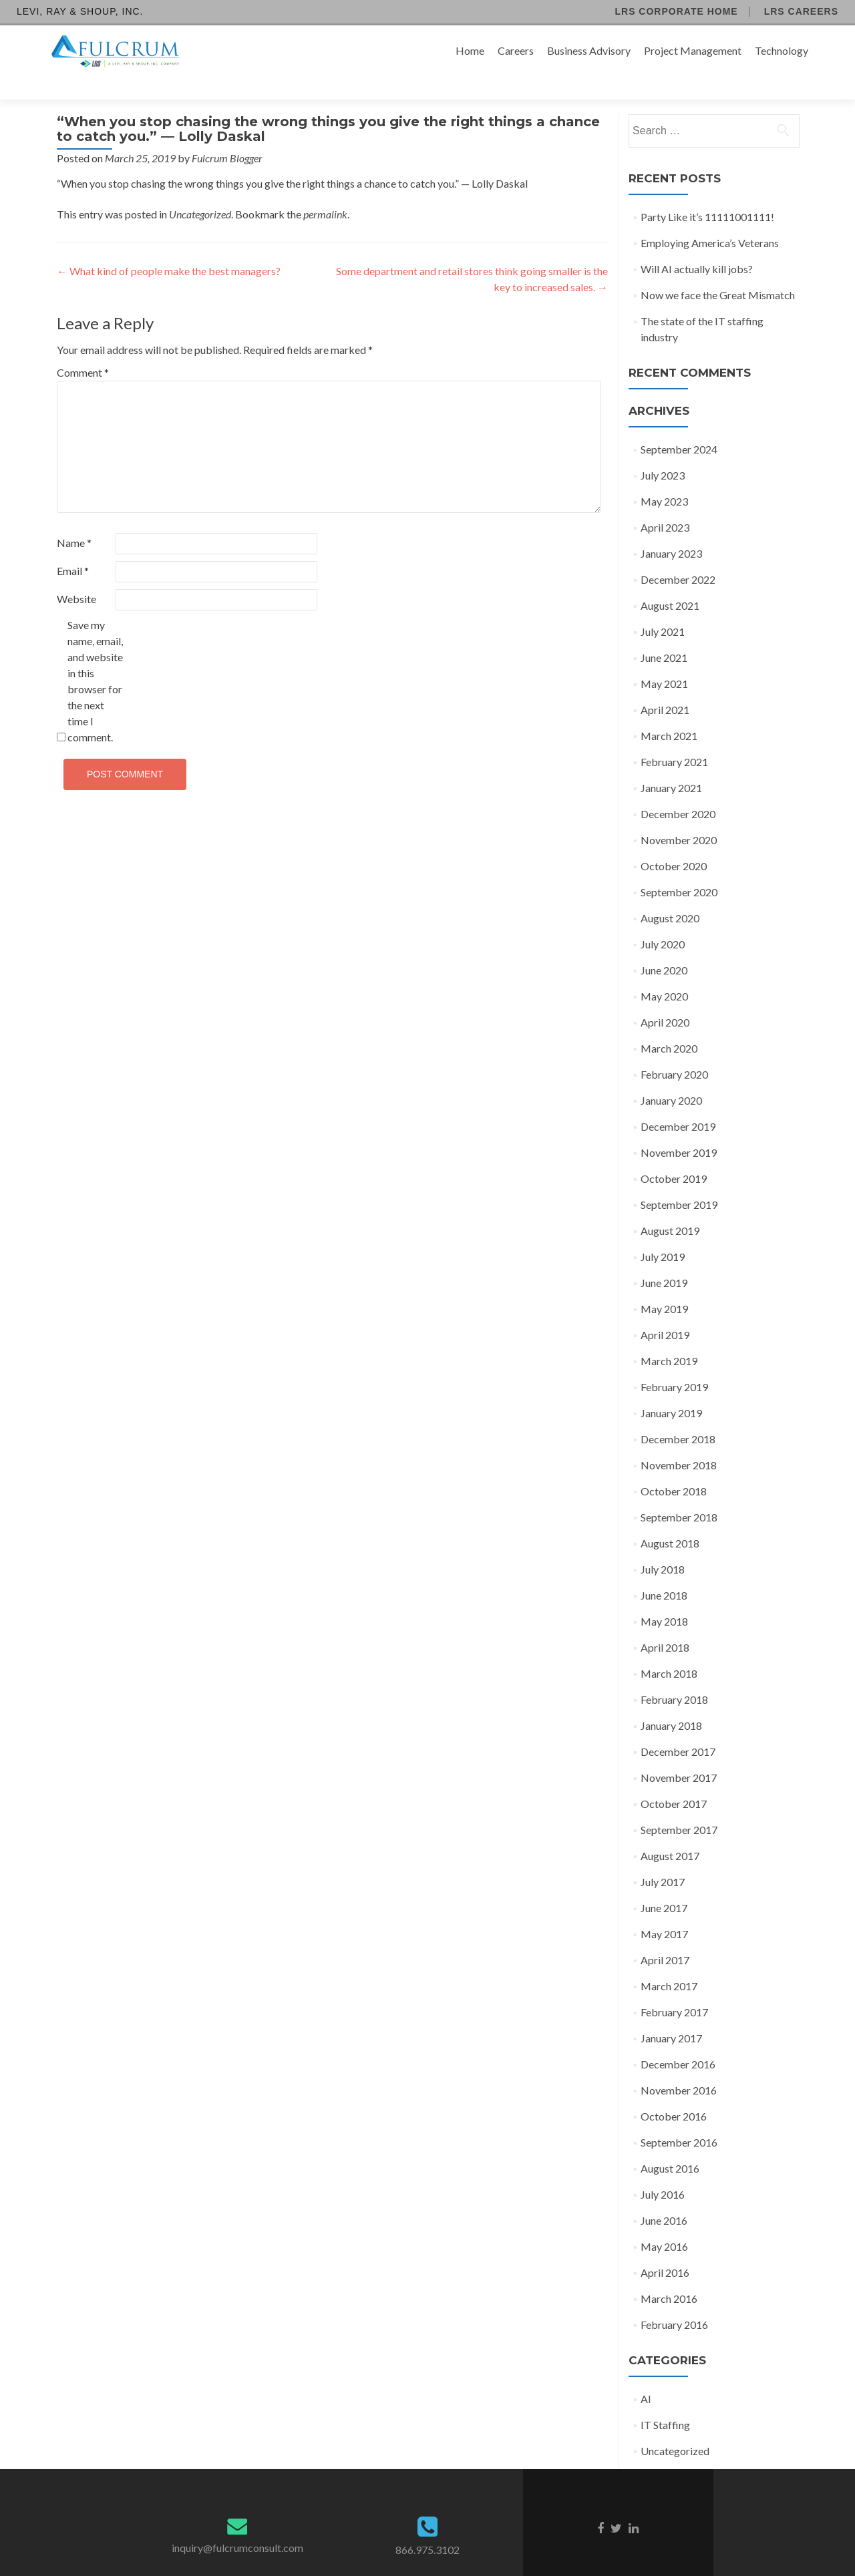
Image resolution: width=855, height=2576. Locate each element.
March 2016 (669, 2275)
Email (73, 547)
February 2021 (674, 738)
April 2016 (665, 2249)
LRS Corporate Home (676, 11)
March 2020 (669, 1025)
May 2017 (664, 1910)
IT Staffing (665, 2401)
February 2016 (674, 2301)
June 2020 (664, 946)
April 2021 (665, 686)
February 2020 (674, 1051)
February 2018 (674, 1676)
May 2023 (664, 478)
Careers (516, 50)
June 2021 (664, 634)
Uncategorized (200, 190)
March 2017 (669, 1962)
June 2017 (664, 1884)
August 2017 (670, 1832)
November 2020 (679, 816)
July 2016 (663, 2171)
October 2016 (674, 2092)
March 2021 (669, 712)
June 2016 (664, 2197)
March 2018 (669, 1650)
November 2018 (679, 1441)
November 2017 (679, 1754)
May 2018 (664, 1598)
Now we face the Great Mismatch (718, 271)
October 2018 (674, 1467)
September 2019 (679, 1181)
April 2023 (665, 504)
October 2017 (674, 1780)
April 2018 (665, 1624)
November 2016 (679, 2066)
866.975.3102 (427, 2526)
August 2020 (670, 894)
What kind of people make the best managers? (169, 247)
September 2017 (679, 1806)
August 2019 (670, 1207)
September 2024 (679, 425)
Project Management (692, 50)
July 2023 (663, 451)
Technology (781, 50)
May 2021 (664, 660)
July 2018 (663, 1545)
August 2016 (670, 2145)
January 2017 (671, 2014)
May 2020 (664, 972)
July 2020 (663, 920)
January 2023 (671, 530)
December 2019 (678, 1103)
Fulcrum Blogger (227, 134)
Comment (83, 349)
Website (76, 575)
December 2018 (678, 1415)
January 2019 (671, 1389)
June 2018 (664, 1572)
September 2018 (679, 1493)
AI (646, 2375)
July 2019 (663, 1233)
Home (470, 50)
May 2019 (664, 1285)
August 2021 (670, 582)
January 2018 (671, 1702)
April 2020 (665, 998)
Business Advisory (589, 50)
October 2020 (674, 842)
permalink (325, 190)
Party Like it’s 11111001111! (707, 193)
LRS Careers (801, 11)
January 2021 (671, 764)
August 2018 (670, 1519)
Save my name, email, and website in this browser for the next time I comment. (95, 657)
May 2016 (664, 2223)
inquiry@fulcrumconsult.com (237, 2524)
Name (74, 519)
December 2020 (678, 790)
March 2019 (669, 1337)
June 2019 (664, 1259)
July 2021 (663, 608)
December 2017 (678, 1728)
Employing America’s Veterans (710, 219)
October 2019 (674, 1155)
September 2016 (679, 2118)
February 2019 (674, 1363)
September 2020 (679, 868)
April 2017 (665, 1936)
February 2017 (674, 1988)
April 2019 (665, 1311)
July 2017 (663, 1858)
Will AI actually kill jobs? (697, 245)
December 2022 (678, 556)
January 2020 (671, 1077)
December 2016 (678, 2040)
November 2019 (679, 1129)
